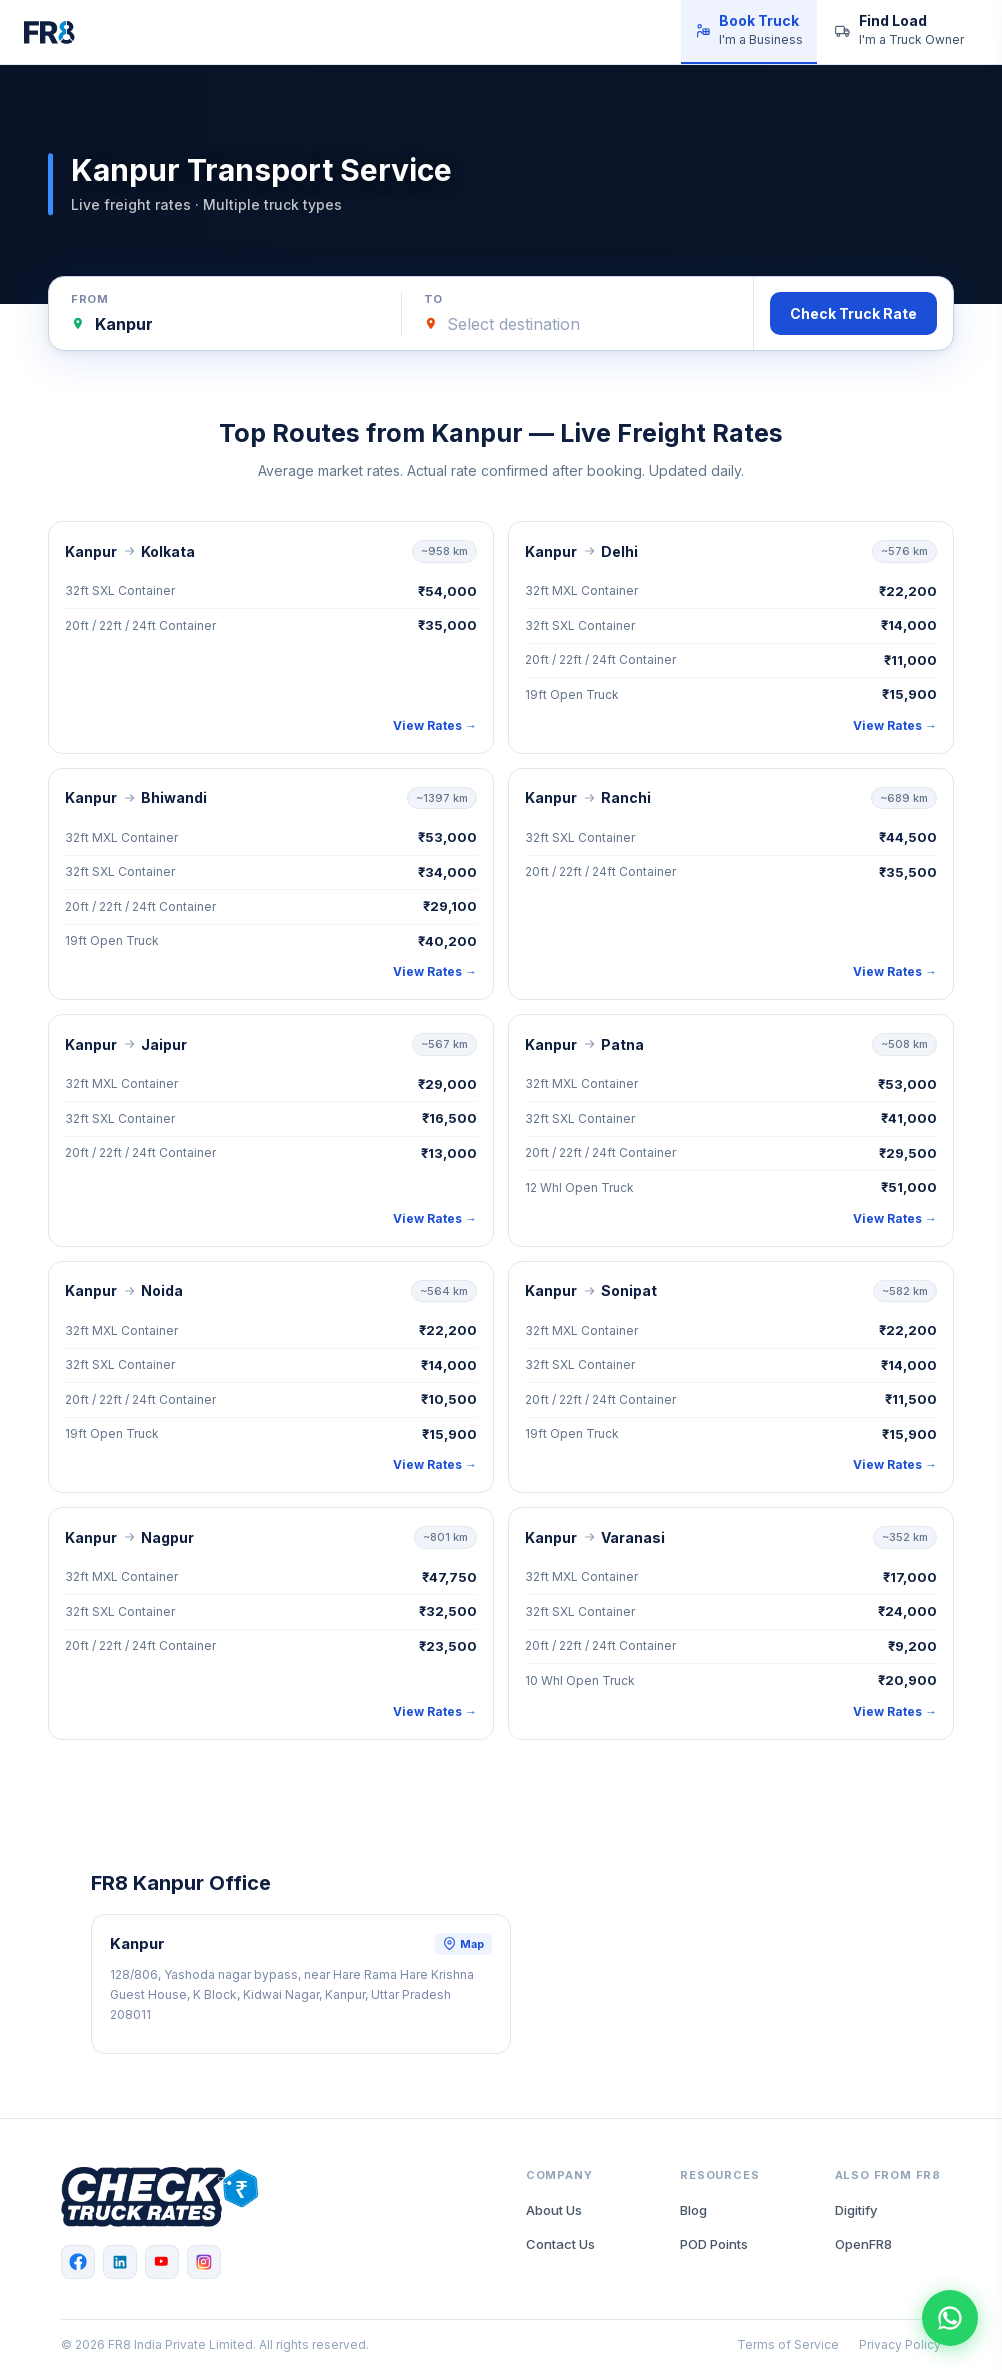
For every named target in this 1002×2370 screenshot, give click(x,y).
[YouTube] (162, 2262)
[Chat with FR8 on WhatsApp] (950, 2318)
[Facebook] (78, 2262)
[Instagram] (204, 2262)
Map (463, 1944)
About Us (554, 2210)
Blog (693, 2210)
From (89, 299)
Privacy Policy (900, 2344)
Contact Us (560, 2244)
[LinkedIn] (120, 2262)
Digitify (856, 2210)
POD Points (714, 2244)
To (433, 299)
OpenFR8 (863, 2244)
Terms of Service (788, 2344)
